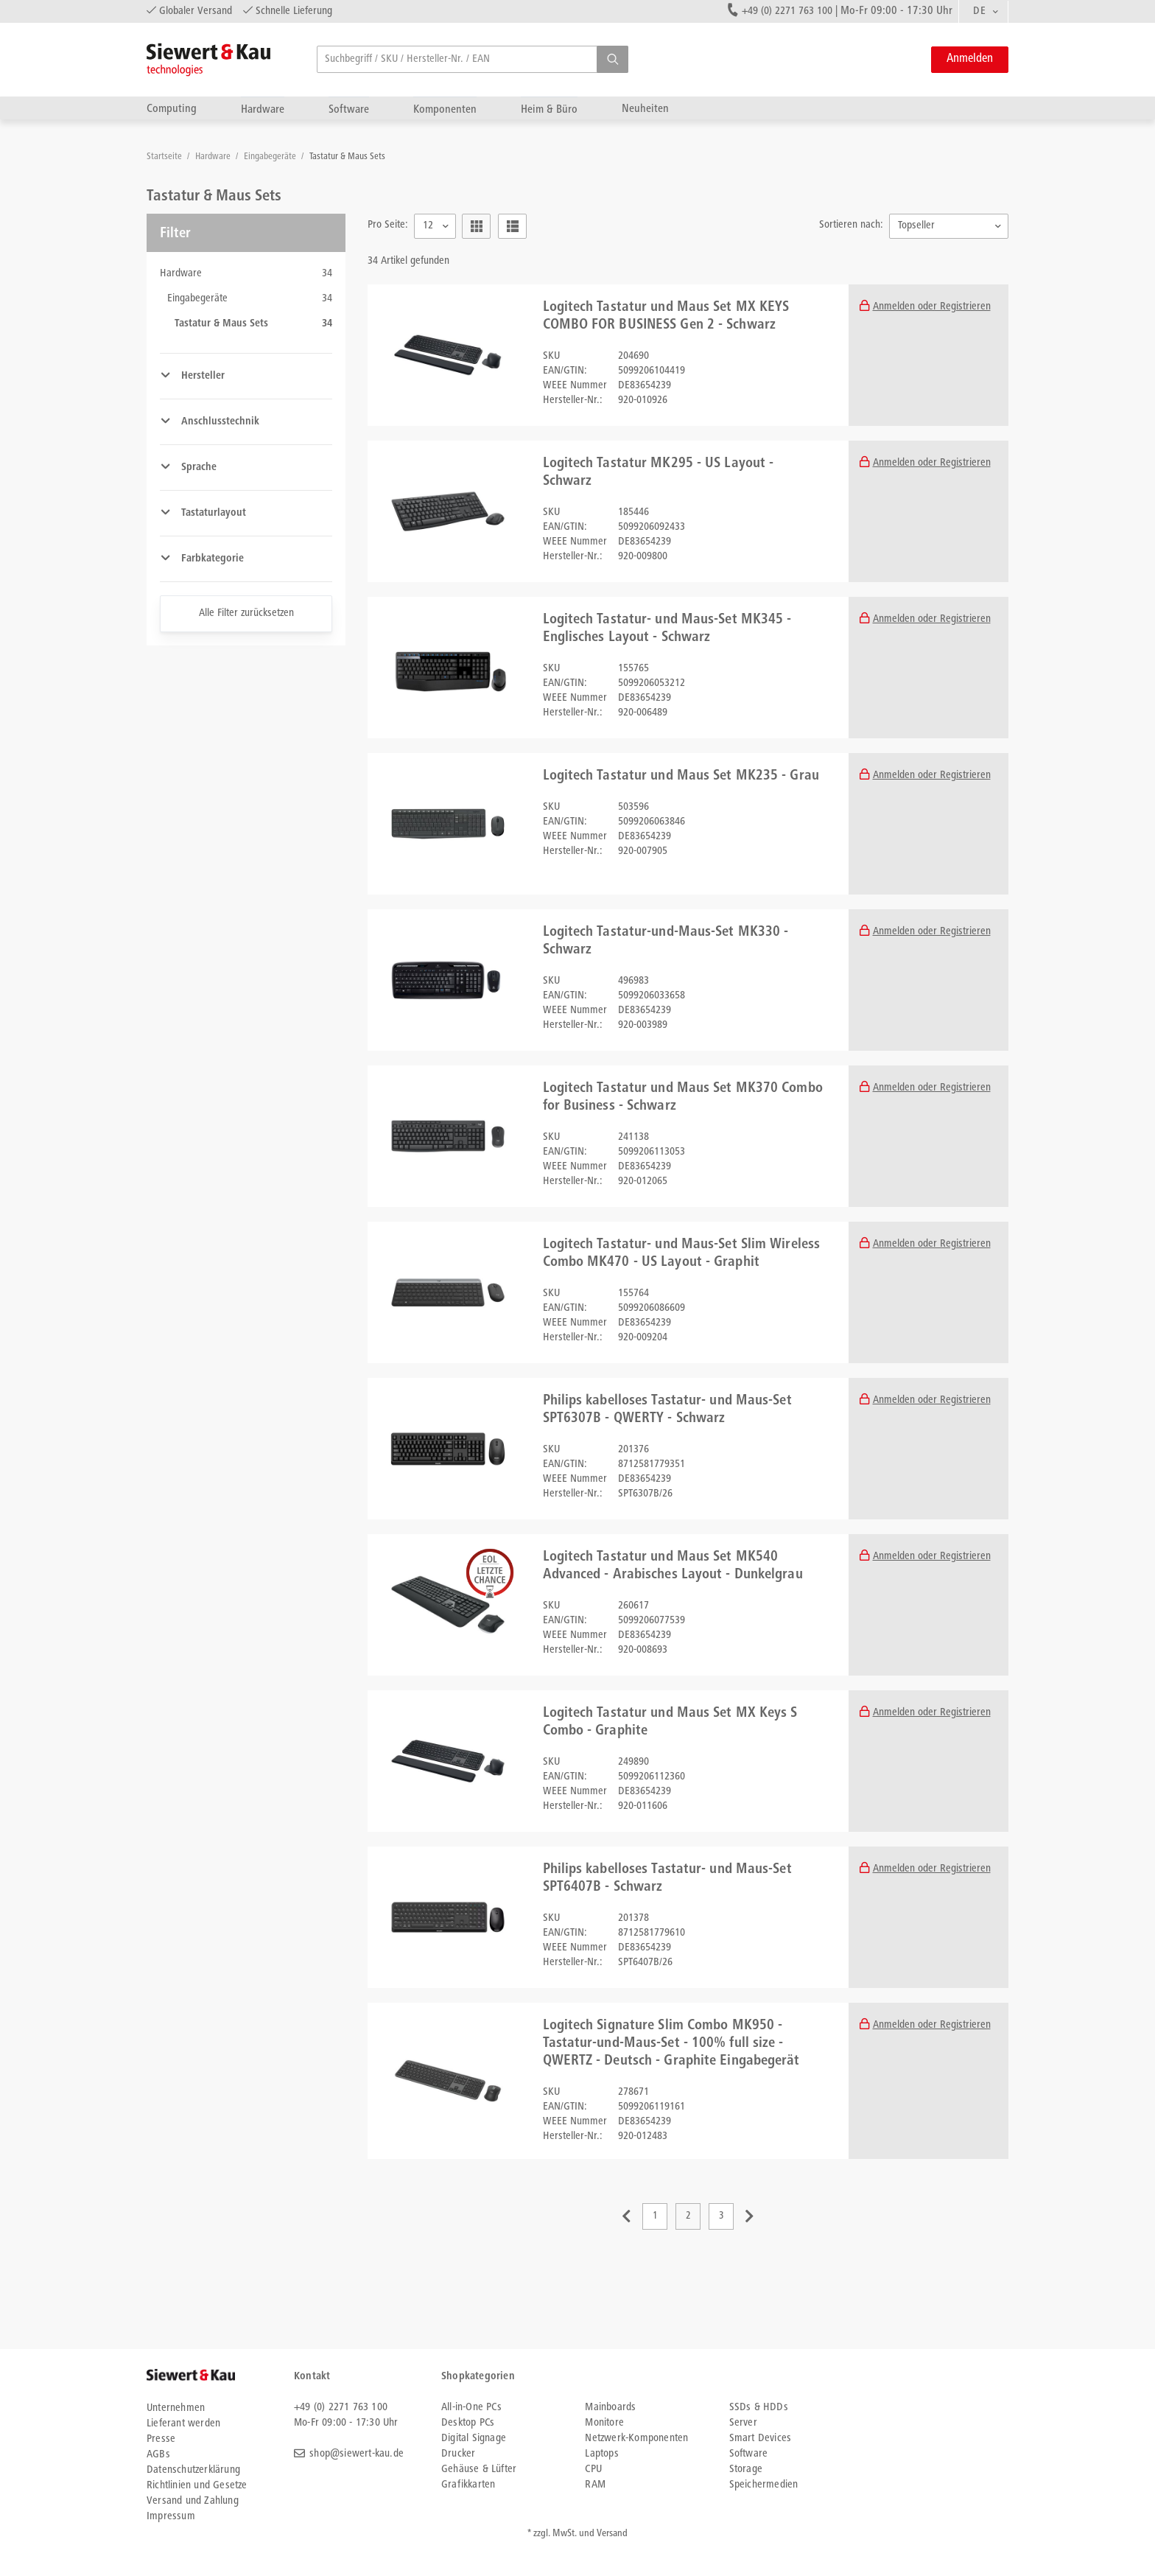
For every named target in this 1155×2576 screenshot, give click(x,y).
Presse (161, 2439)
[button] (612, 59)
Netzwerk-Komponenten (636, 2438)
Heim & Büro (549, 109)
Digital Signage (473, 2438)
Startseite (165, 157)
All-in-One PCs (471, 2407)
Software (349, 109)
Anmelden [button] (970, 59)
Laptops (601, 2454)
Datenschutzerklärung (193, 2470)
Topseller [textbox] (916, 225)
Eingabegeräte (271, 157)
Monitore (604, 2423)
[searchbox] (472, 59)
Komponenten (445, 109)
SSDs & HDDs (758, 2407)
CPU (593, 2469)
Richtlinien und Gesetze (197, 2485)
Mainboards (610, 2407)
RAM (595, 2485)
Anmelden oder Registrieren (932, 306)
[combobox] (983, 12)
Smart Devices (760, 2438)
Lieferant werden (183, 2423)
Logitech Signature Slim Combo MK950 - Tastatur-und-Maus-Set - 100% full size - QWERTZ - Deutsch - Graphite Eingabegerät (671, 2044)
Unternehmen (176, 2408)
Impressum (171, 2516)
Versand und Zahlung (193, 2501)
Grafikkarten (468, 2485)
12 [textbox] (428, 225)
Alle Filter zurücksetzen (246, 613)
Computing (172, 108)
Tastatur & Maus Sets (347, 157)
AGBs (158, 2454)
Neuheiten (645, 108)
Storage (745, 2469)
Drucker (458, 2454)
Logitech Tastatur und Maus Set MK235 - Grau (681, 776)
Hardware (262, 109)
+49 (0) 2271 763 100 (787, 11)
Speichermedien (763, 2485)
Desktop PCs (467, 2423)
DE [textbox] (979, 11)
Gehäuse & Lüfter (478, 2469)
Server (743, 2423)
